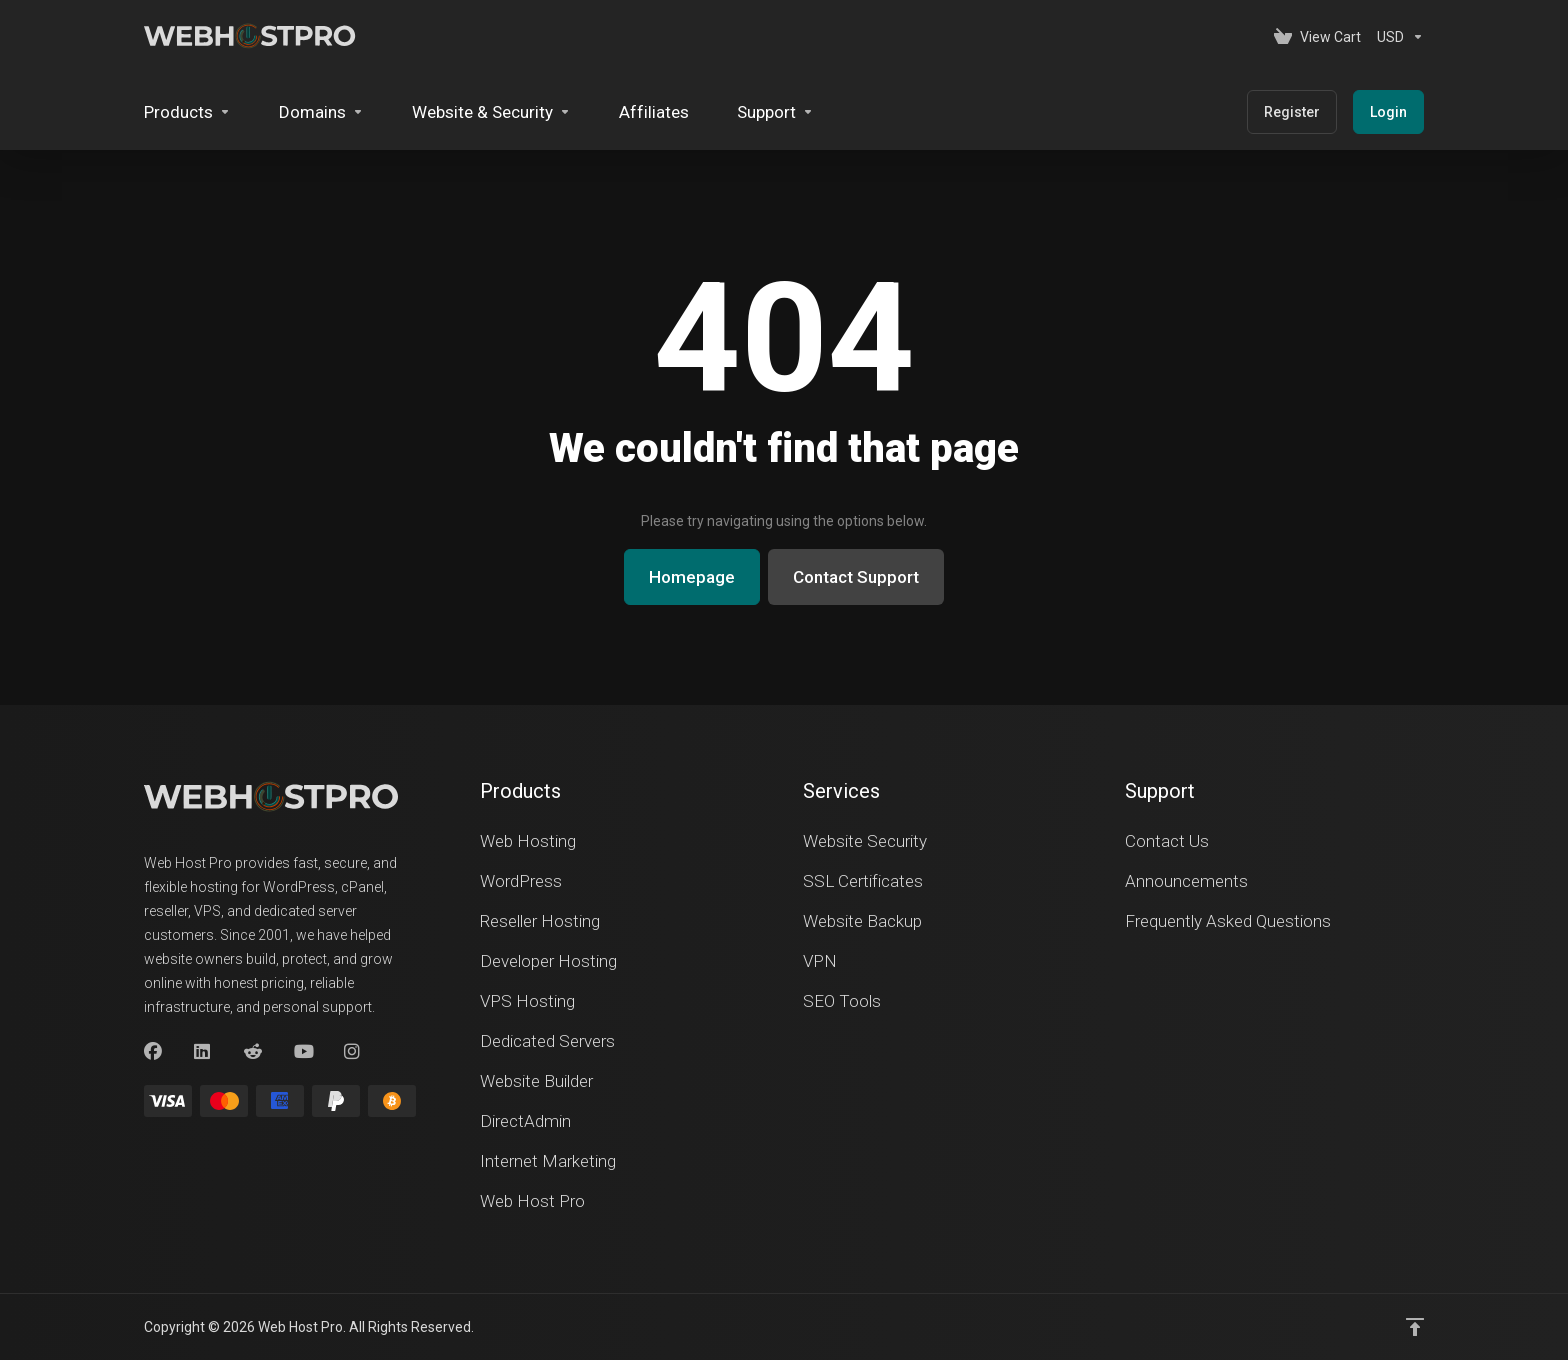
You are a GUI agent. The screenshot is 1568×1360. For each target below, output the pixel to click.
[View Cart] (1317, 37)
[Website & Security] (491, 112)
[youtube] (303, 1052)
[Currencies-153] (1396, 37)
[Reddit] (253, 1052)
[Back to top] (1415, 1327)
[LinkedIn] (203, 1052)
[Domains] (321, 112)
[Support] (775, 112)
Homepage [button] (692, 577)
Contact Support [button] (856, 577)
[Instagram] (353, 1052)
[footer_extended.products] (187, 112)
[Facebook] (153, 1052)
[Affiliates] (654, 112)
